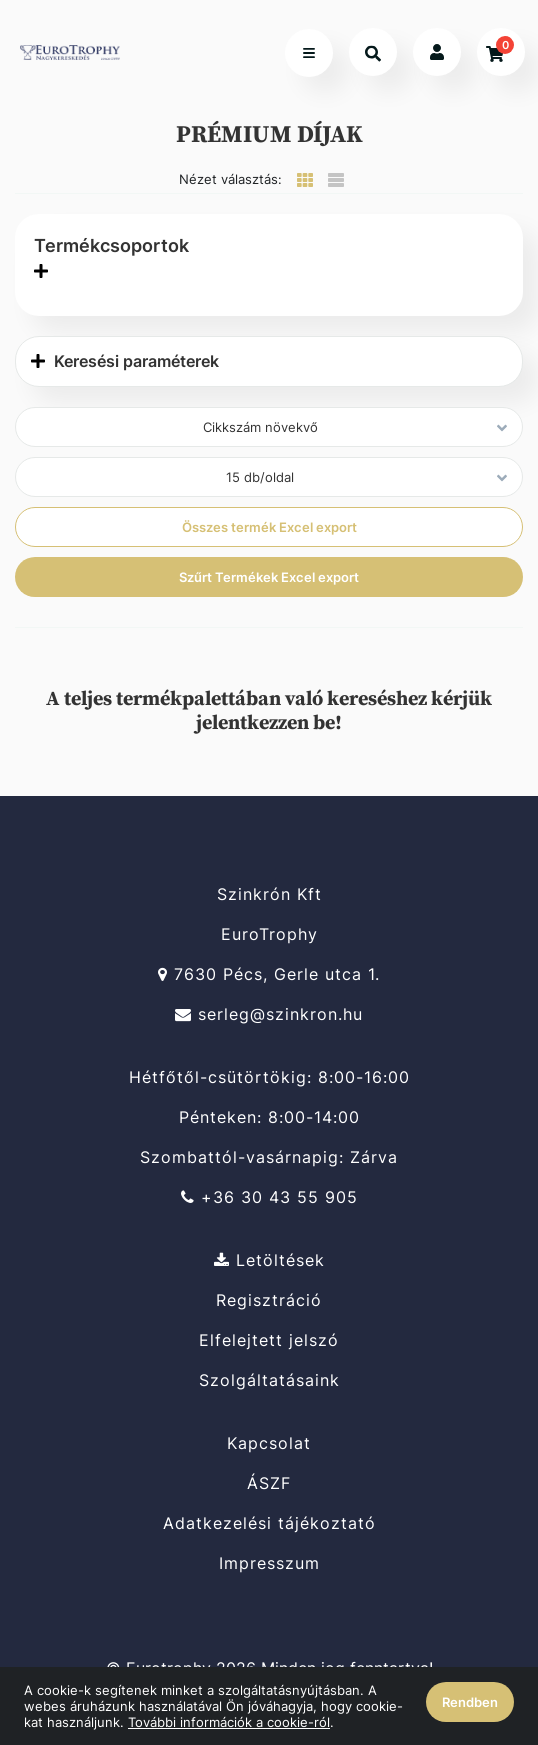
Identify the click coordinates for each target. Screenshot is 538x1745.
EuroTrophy (269, 934)
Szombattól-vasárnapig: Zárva (269, 1157)
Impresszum (269, 1563)
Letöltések (269, 1260)
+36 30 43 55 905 (269, 1197)
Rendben (470, 1702)
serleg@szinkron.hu (269, 1014)
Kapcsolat (269, 1443)
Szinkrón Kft (269, 894)
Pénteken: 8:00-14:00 (269, 1117)
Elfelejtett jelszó (269, 1340)
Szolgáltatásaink (269, 1380)
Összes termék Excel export (269, 527)
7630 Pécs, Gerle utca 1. (269, 974)
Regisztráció (269, 1300)
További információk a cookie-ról (229, 1722)
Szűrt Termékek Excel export (269, 577)
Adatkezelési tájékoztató (269, 1523)
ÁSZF (269, 1483)
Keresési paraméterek (125, 361)
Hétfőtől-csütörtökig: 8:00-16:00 (269, 1077)
